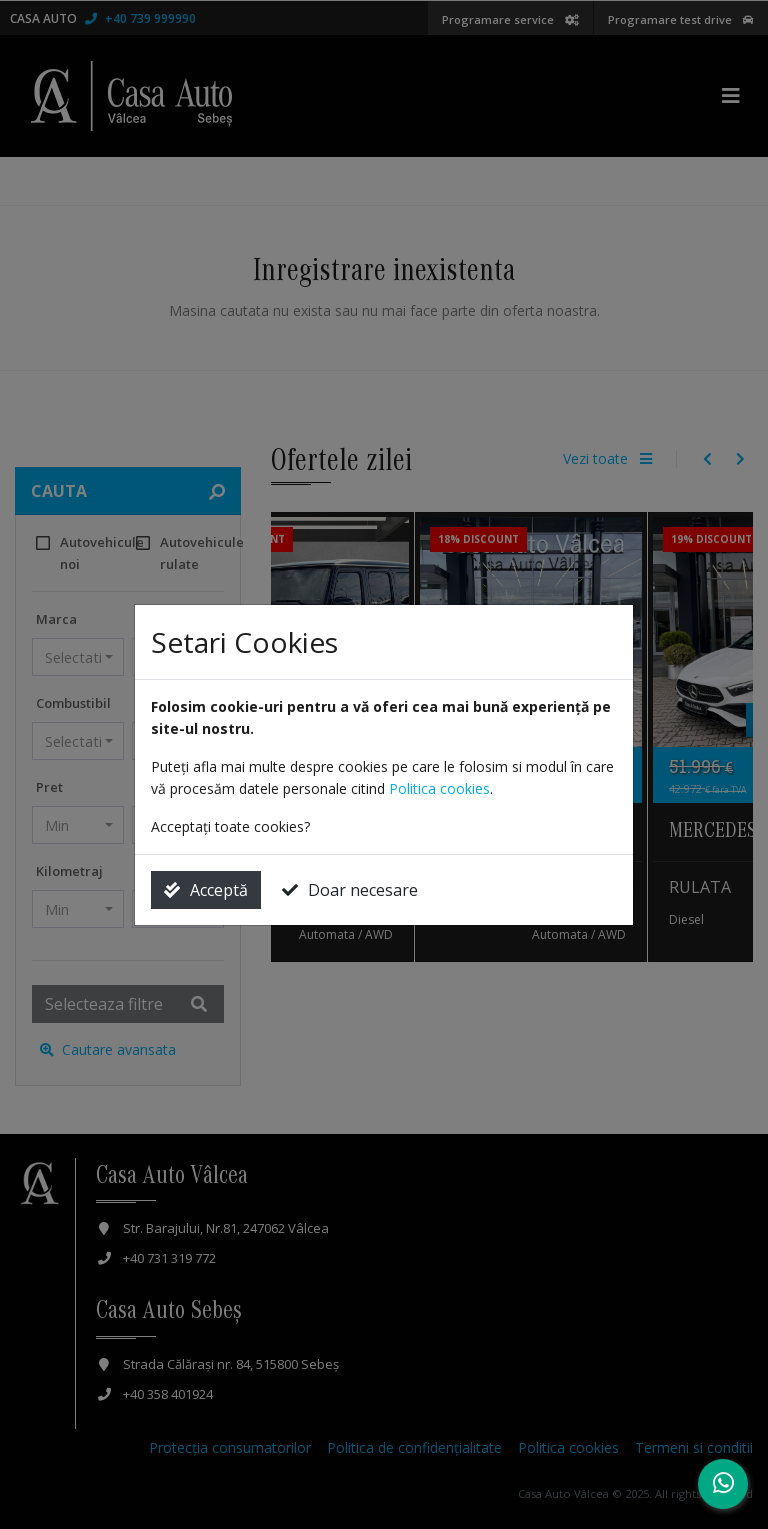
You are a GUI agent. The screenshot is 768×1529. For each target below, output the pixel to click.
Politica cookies (439, 788)
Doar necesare (350, 890)
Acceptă (206, 890)
